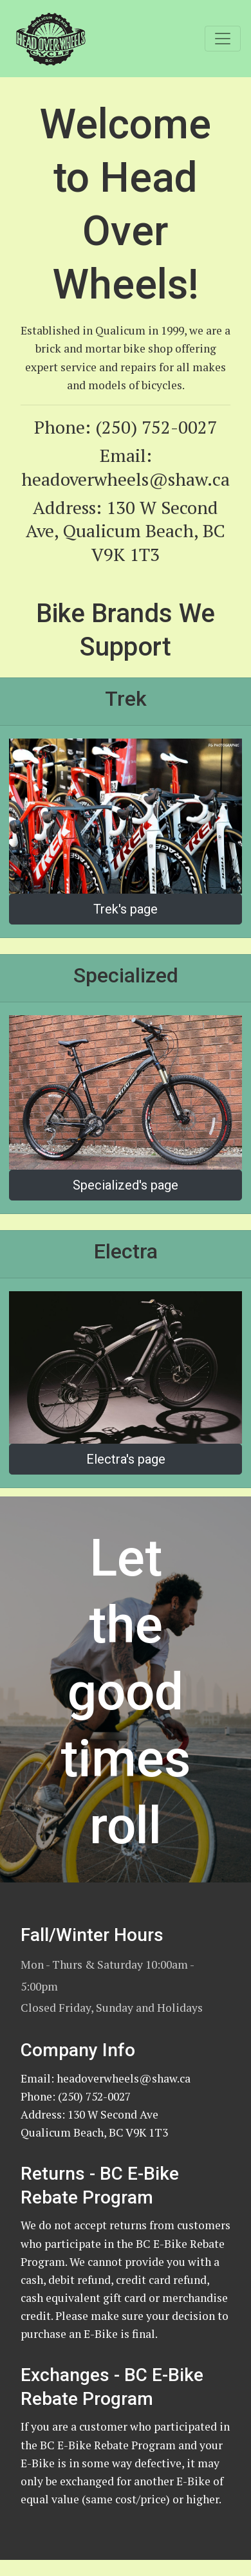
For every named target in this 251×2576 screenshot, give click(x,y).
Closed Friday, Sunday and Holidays (112, 2007)
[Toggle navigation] (223, 38)
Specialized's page (125, 1185)
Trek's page (125, 909)
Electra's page (125, 1459)
